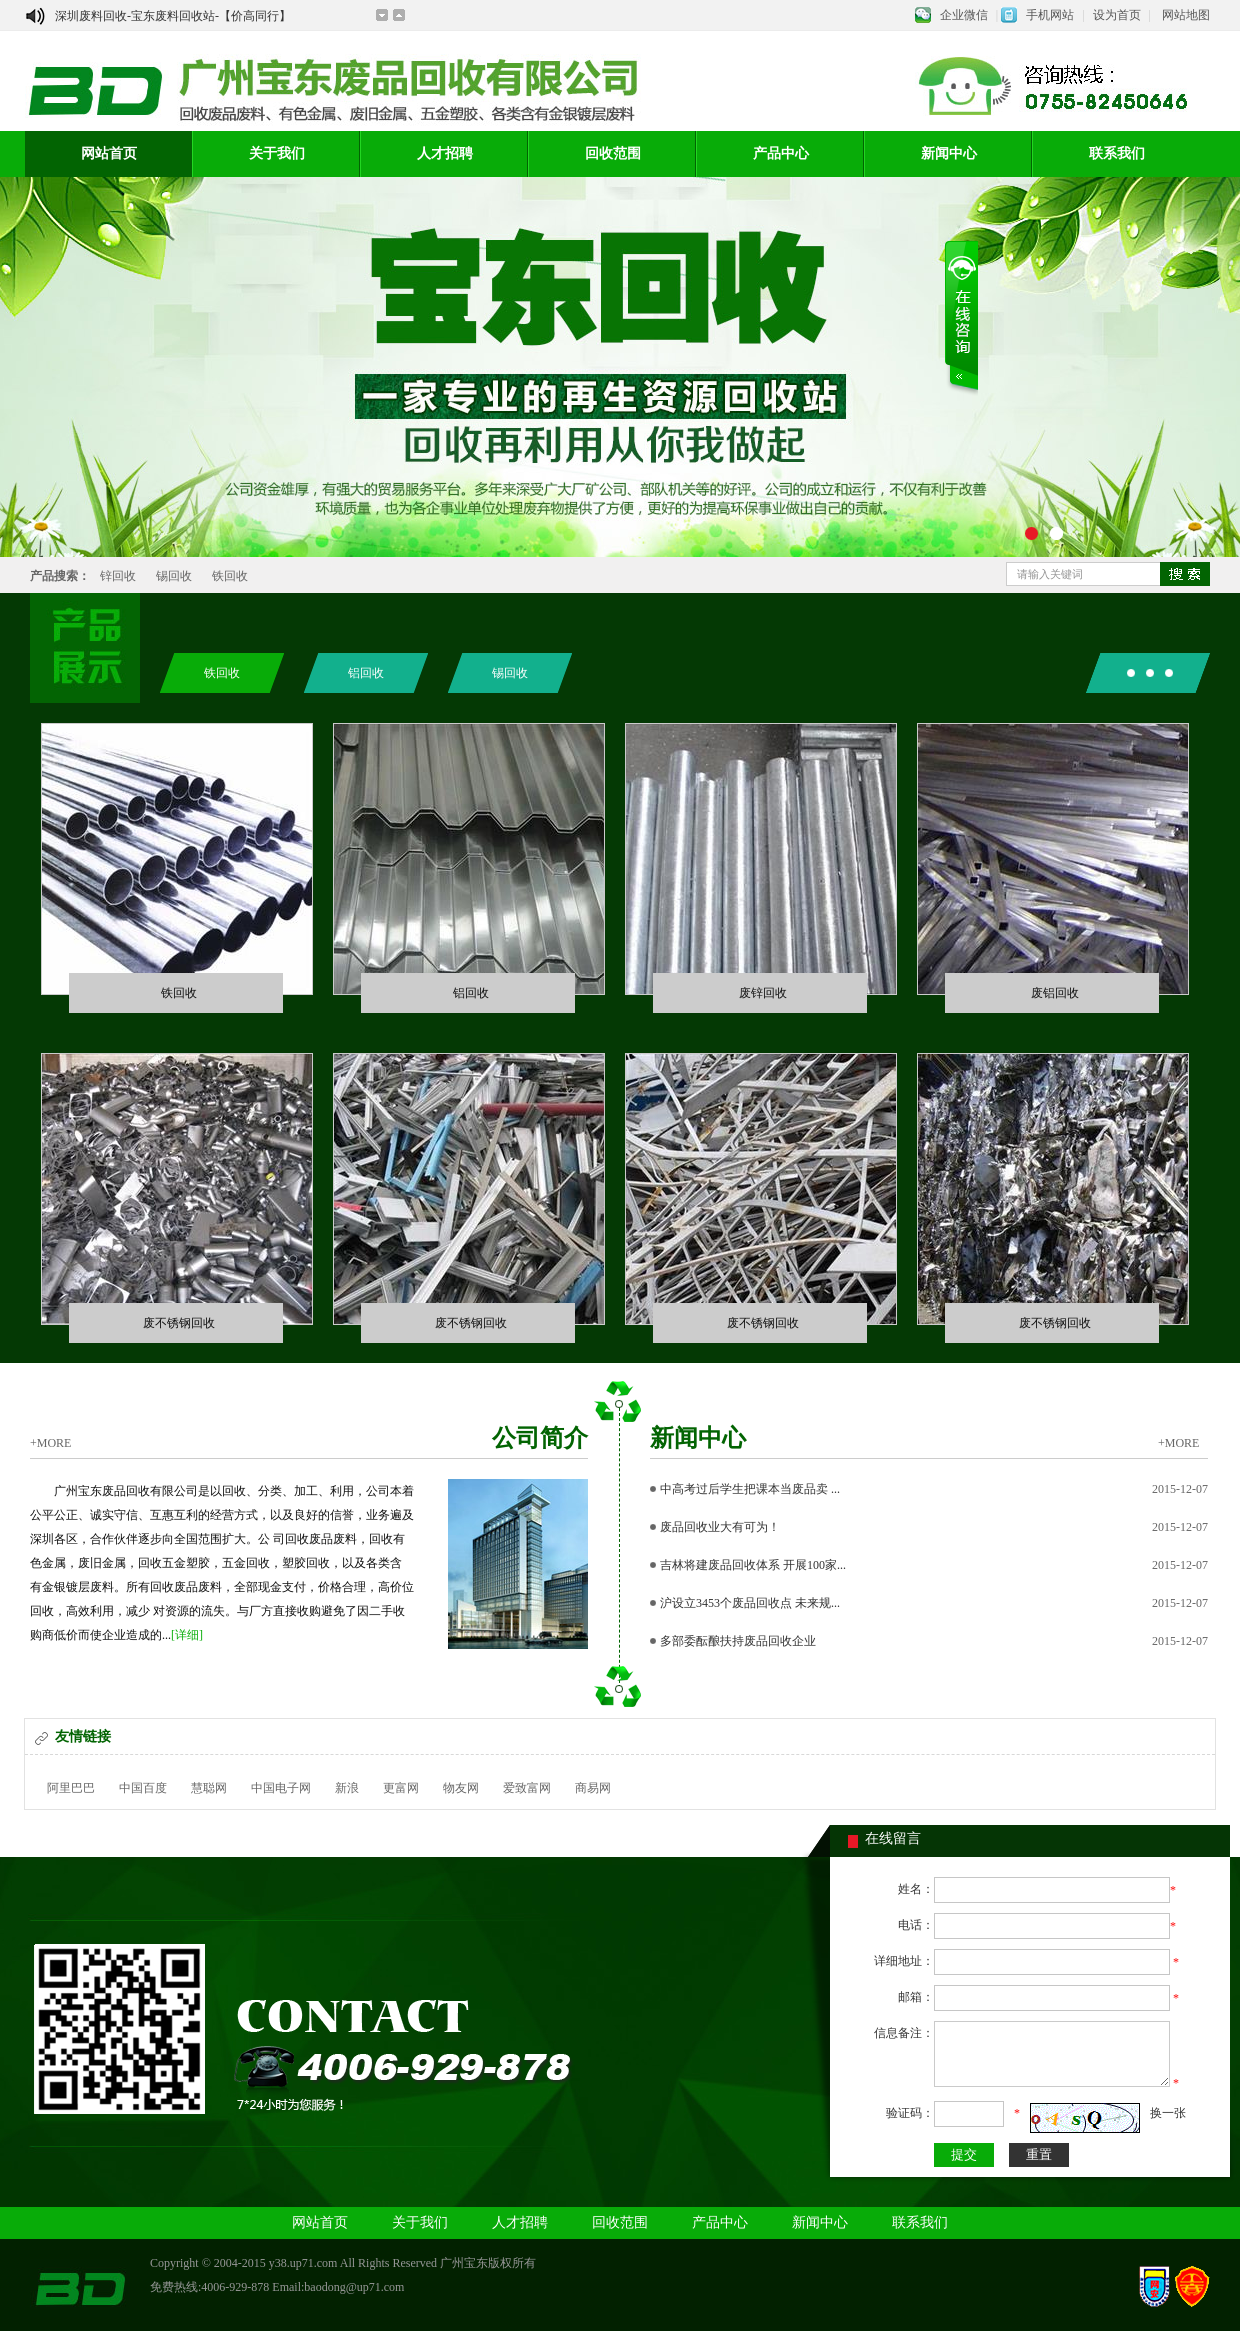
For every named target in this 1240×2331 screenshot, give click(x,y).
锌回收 (118, 576)
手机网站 (1050, 15)
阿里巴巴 (71, 1788)
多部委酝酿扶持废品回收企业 (738, 1641)
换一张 (1168, 2113)
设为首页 (1117, 15)
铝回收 (366, 673)
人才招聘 (445, 153)
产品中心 (781, 153)
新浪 (347, 1788)
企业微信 (964, 15)
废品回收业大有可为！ (720, 1527)
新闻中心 (949, 153)
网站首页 (109, 153)
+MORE (50, 1442)
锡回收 (174, 576)
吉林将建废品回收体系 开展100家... (753, 1565)
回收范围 (613, 153)
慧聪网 (209, 1788)
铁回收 (230, 576)
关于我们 (277, 153)
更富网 (401, 1788)
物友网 (461, 1788)
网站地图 (1186, 15)
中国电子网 (281, 1788)
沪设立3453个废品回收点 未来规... (750, 1603)
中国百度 (143, 1788)
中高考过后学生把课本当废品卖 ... (750, 1489)
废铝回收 (1055, 992)
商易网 (593, 1788)
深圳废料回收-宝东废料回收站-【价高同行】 (173, 16)
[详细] (187, 1635)
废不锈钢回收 (179, 1322)
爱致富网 (527, 1788)
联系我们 (1117, 153)
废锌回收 (763, 992)
